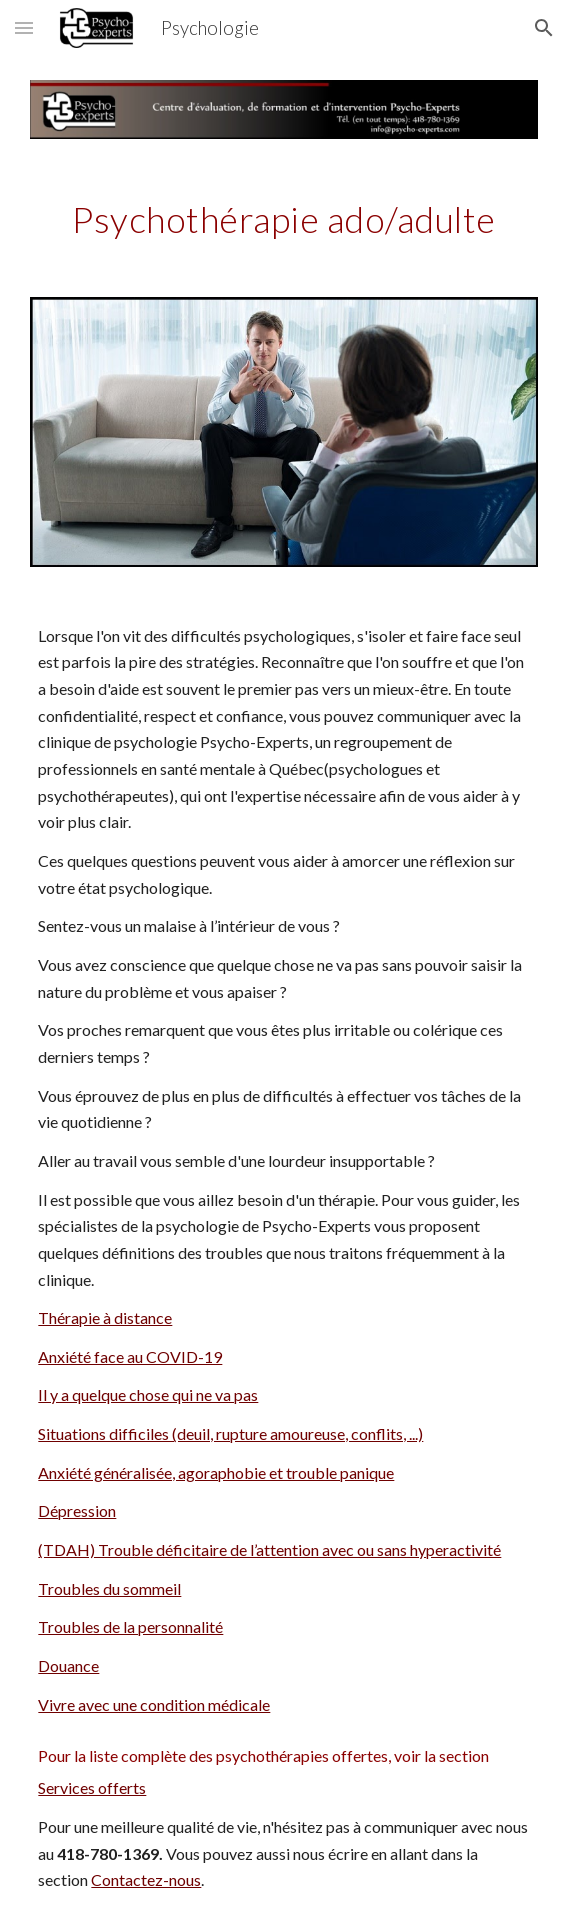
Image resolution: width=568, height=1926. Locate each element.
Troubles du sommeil (109, 1588)
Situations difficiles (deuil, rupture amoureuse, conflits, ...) (230, 1433)
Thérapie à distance (105, 1317)
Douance (68, 1665)
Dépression (77, 1510)
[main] (283, 218)
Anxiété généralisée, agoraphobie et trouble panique (216, 1472)
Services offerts (92, 1787)
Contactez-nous (146, 1879)
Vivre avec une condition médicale (154, 1704)
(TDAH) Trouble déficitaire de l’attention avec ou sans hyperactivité (269, 1549)
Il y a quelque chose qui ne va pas (148, 1394)
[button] (24, 27)
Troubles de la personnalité (130, 1626)
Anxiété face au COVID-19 (130, 1356)
